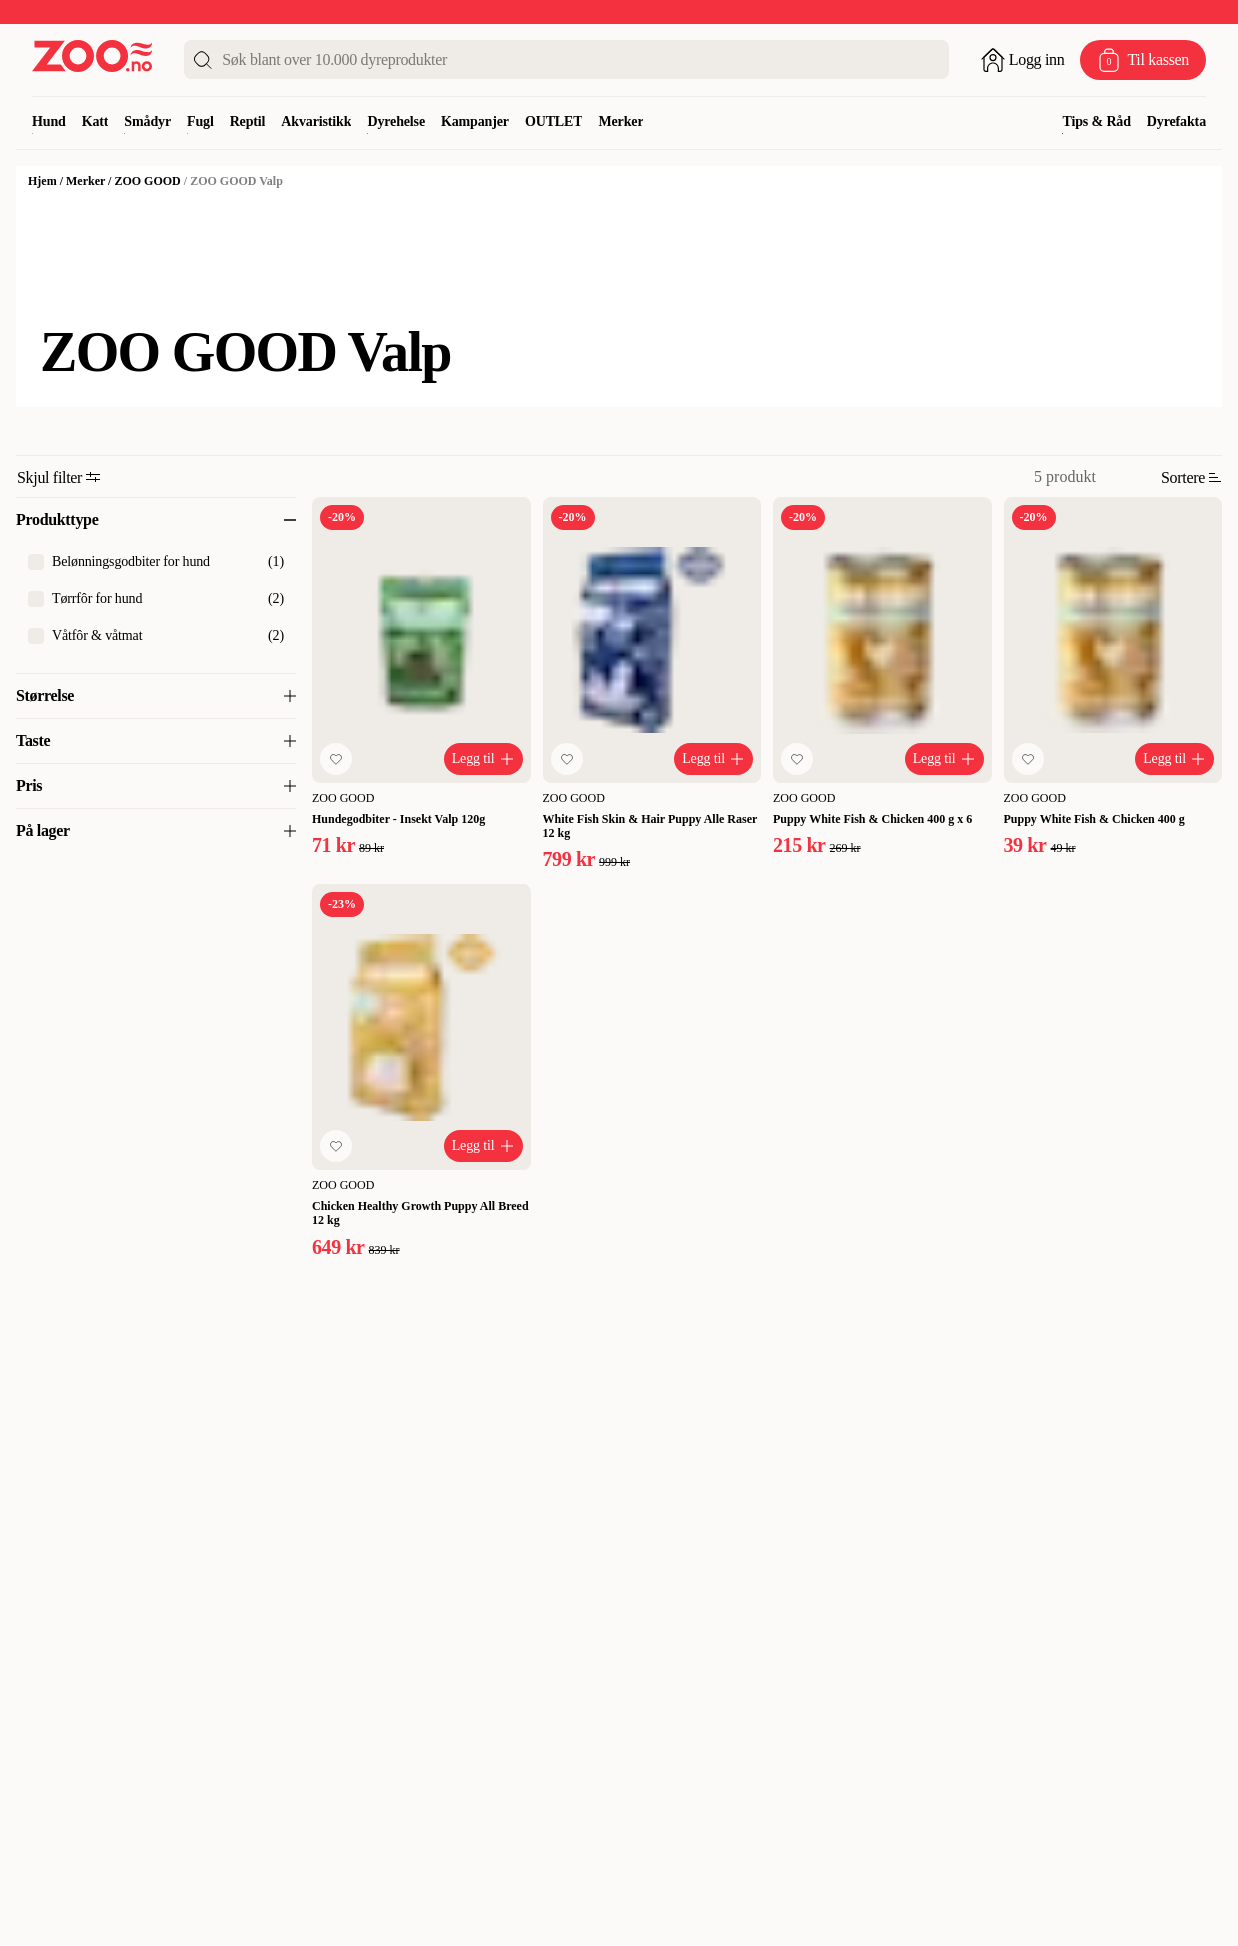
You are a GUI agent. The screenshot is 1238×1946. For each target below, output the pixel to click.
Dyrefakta (1176, 121)
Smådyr (147, 121)
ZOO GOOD (147, 181)
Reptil (248, 121)
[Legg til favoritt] (336, 759)
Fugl (200, 121)
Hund (49, 121)
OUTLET (554, 121)
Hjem (42, 181)
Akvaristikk (316, 121)
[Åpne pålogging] (1023, 60)
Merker (620, 121)
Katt (95, 121)
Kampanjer (475, 121)
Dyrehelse (396, 121)
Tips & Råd (1096, 121)
